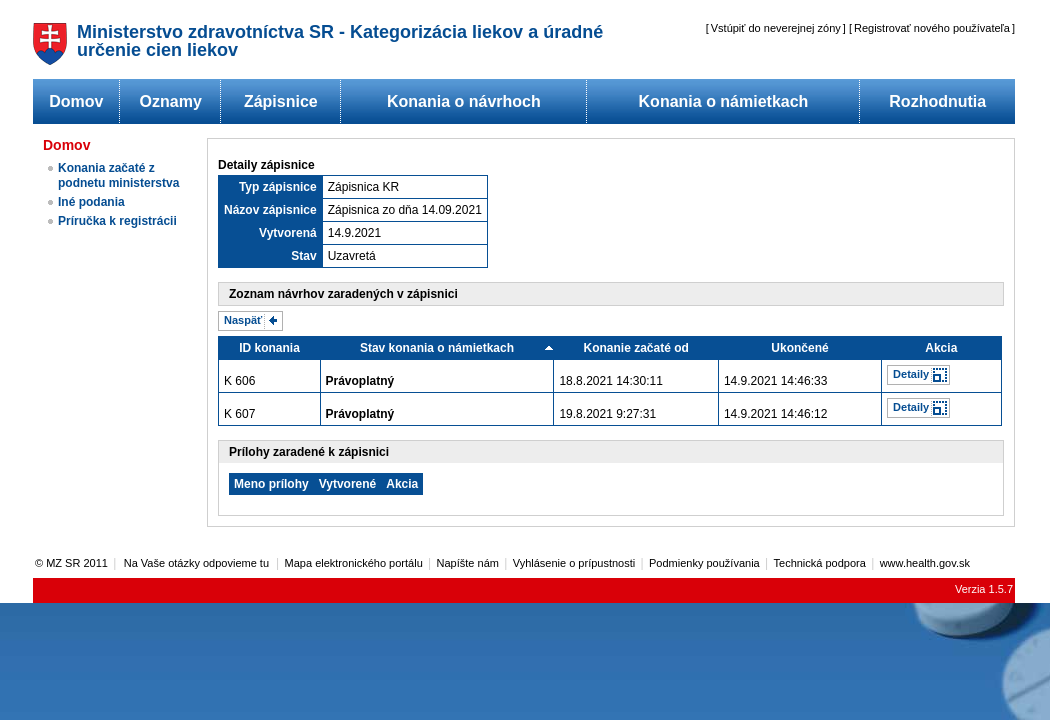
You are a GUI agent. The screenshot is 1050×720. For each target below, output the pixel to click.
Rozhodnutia (937, 101)
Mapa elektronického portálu (354, 563)
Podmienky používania (704, 563)
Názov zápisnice (270, 210)
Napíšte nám (468, 563)
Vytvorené (348, 484)
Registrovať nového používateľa (932, 28)
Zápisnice (281, 101)
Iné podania (91, 202)
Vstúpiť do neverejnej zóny (776, 28)
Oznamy (171, 101)
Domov (76, 101)
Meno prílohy (271, 484)
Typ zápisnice (278, 187)
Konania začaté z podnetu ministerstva (118, 175)
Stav (303, 256)
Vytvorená (288, 233)
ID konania (269, 348)
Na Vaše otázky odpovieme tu (198, 563)
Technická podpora (820, 563)
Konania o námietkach (724, 101)
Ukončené (799, 348)
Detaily (911, 374)
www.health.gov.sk (925, 563)
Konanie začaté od (636, 348)
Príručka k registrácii (117, 221)
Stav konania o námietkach (437, 348)
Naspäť (243, 320)
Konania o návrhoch (464, 101)
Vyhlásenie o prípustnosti (574, 563)
